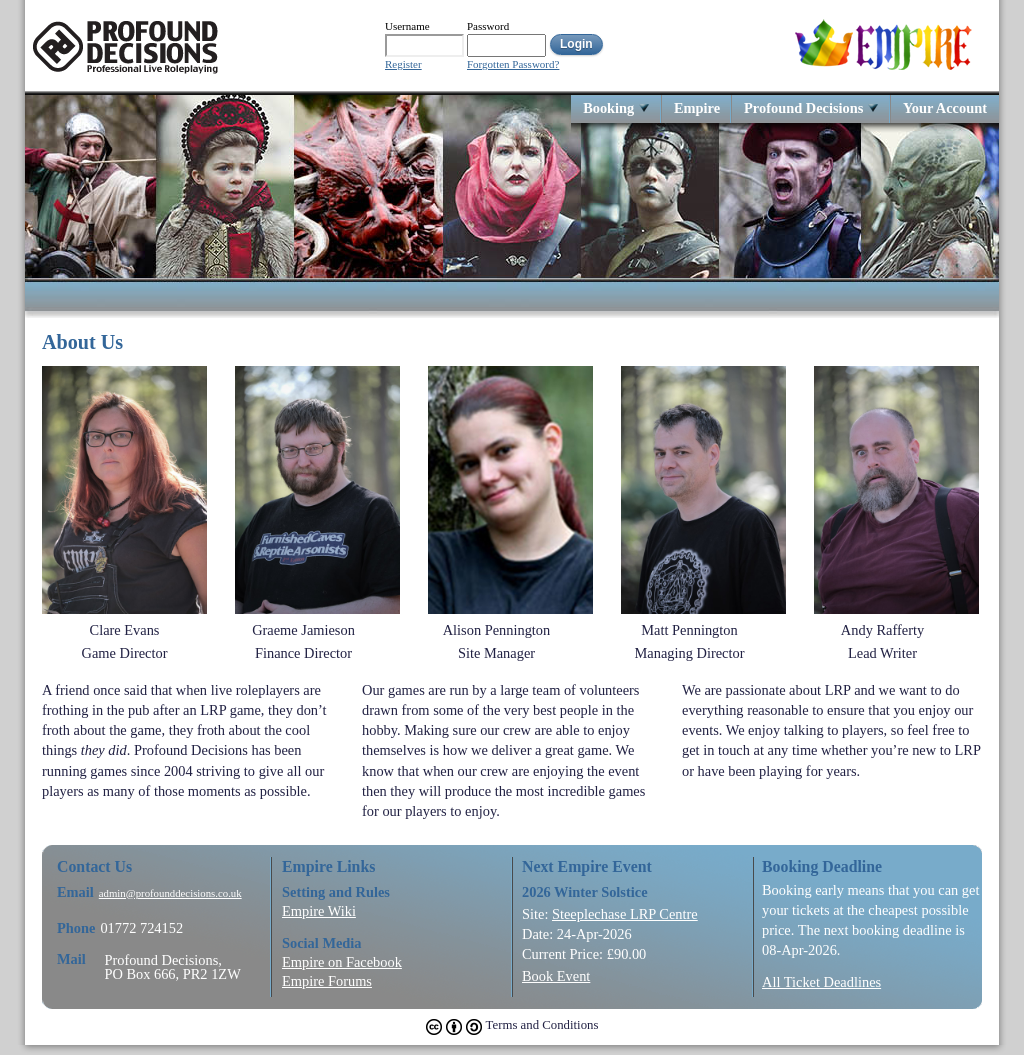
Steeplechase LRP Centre (625, 914)
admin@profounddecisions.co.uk (170, 893)
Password (488, 26)
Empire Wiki (319, 911)
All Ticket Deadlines (821, 982)
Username (407, 26)
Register (403, 64)
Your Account (945, 107)
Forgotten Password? (513, 64)
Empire (697, 107)
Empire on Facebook (342, 962)
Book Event (556, 976)
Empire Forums (327, 981)
